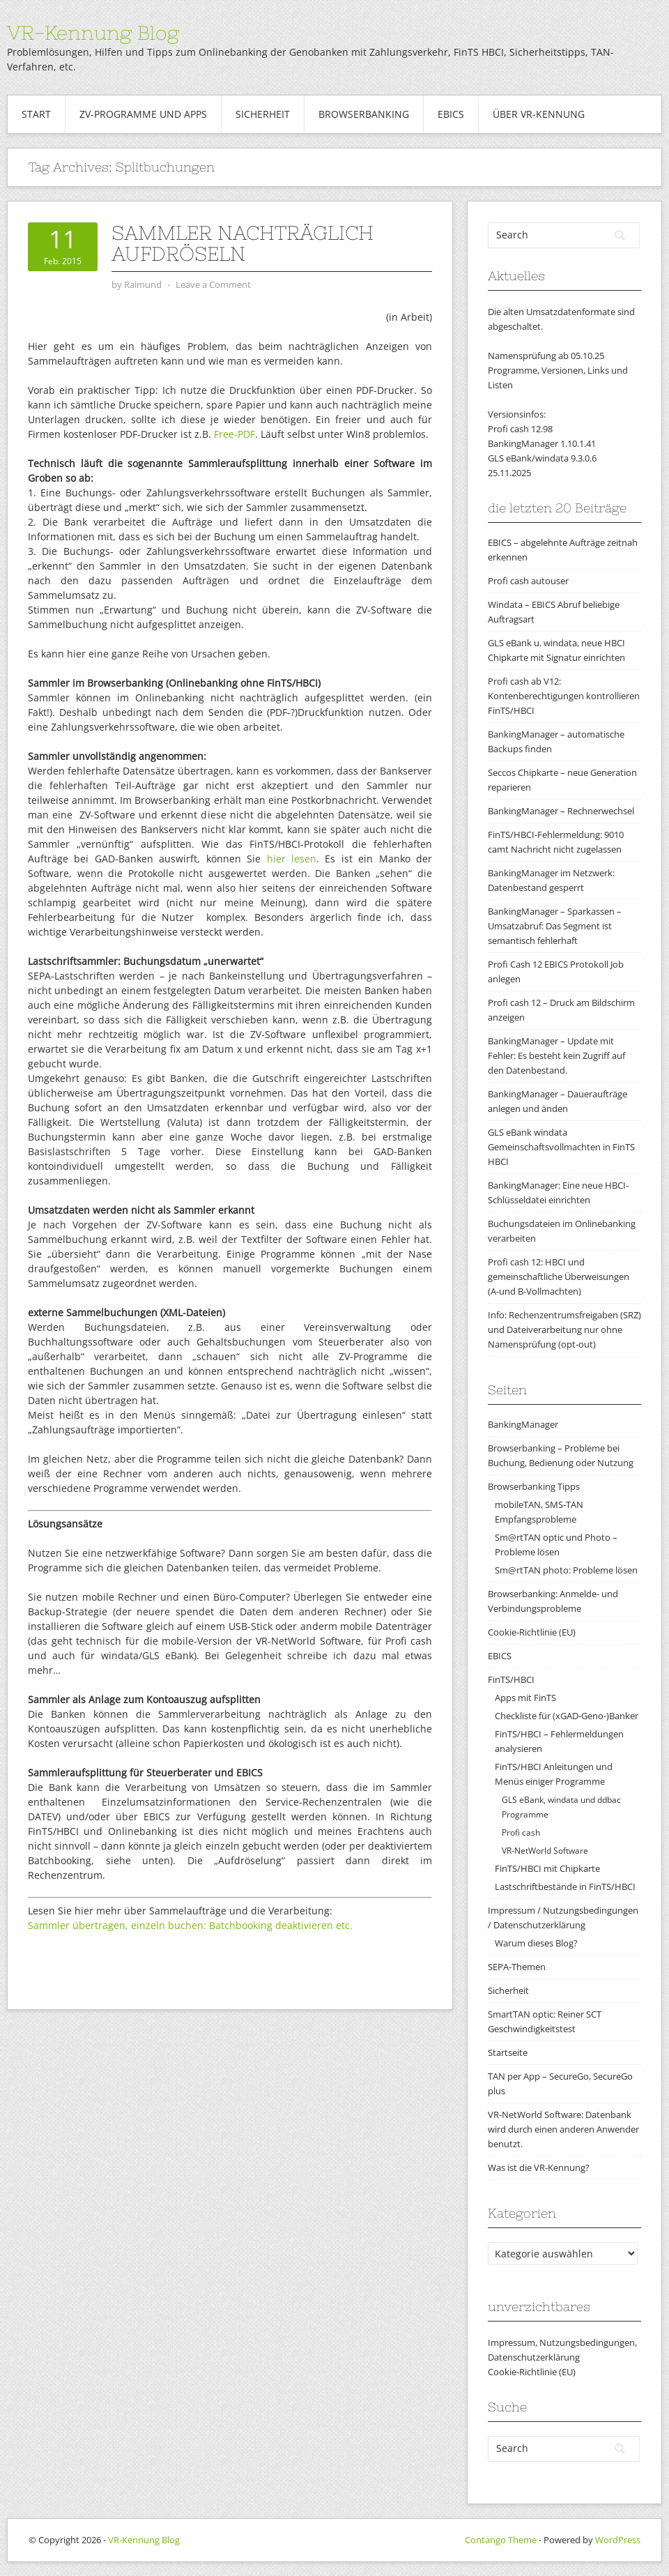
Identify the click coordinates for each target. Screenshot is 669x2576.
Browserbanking (363, 114)
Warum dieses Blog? (536, 1943)
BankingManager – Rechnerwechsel (561, 811)
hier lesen (291, 858)
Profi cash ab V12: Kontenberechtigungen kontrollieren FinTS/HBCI (564, 696)
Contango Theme (501, 2539)
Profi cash (521, 1832)
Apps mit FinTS (525, 1697)
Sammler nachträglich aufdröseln (243, 243)
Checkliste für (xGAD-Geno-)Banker (566, 1715)
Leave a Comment (213, 284)
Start (36, 114)
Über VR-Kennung (539, 114)
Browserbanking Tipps (534, 1486)
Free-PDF (234, 434)
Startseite (508, 2052)
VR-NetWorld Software (545, 1851)
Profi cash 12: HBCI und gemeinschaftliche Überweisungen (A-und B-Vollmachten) (558, 1276)
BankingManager (523, 1424)
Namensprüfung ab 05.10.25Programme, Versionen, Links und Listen (558, 370)
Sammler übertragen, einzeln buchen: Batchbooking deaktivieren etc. (190, 1925)
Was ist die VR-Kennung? (539, 2167)
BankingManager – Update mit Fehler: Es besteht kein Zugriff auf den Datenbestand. (556, 1055)
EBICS (451, 114)
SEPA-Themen (517, 1966)
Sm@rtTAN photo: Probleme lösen (566, 1570)
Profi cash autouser (528, 580)
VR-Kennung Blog (93, 33)
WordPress (617, 2539)
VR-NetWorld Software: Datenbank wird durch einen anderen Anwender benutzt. (563, 2129)
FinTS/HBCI (511, 1679)
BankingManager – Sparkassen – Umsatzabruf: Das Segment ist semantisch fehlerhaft (555, 926)
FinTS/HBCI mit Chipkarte (547, 1868)
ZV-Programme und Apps (143, 114)
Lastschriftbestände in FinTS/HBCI (565, 1886)
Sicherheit (263, 114)
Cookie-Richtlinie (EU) (532, 1632)
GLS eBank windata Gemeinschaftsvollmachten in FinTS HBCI (561, 1147)
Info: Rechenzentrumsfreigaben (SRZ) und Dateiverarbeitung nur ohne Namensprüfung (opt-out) (564, 1329)
